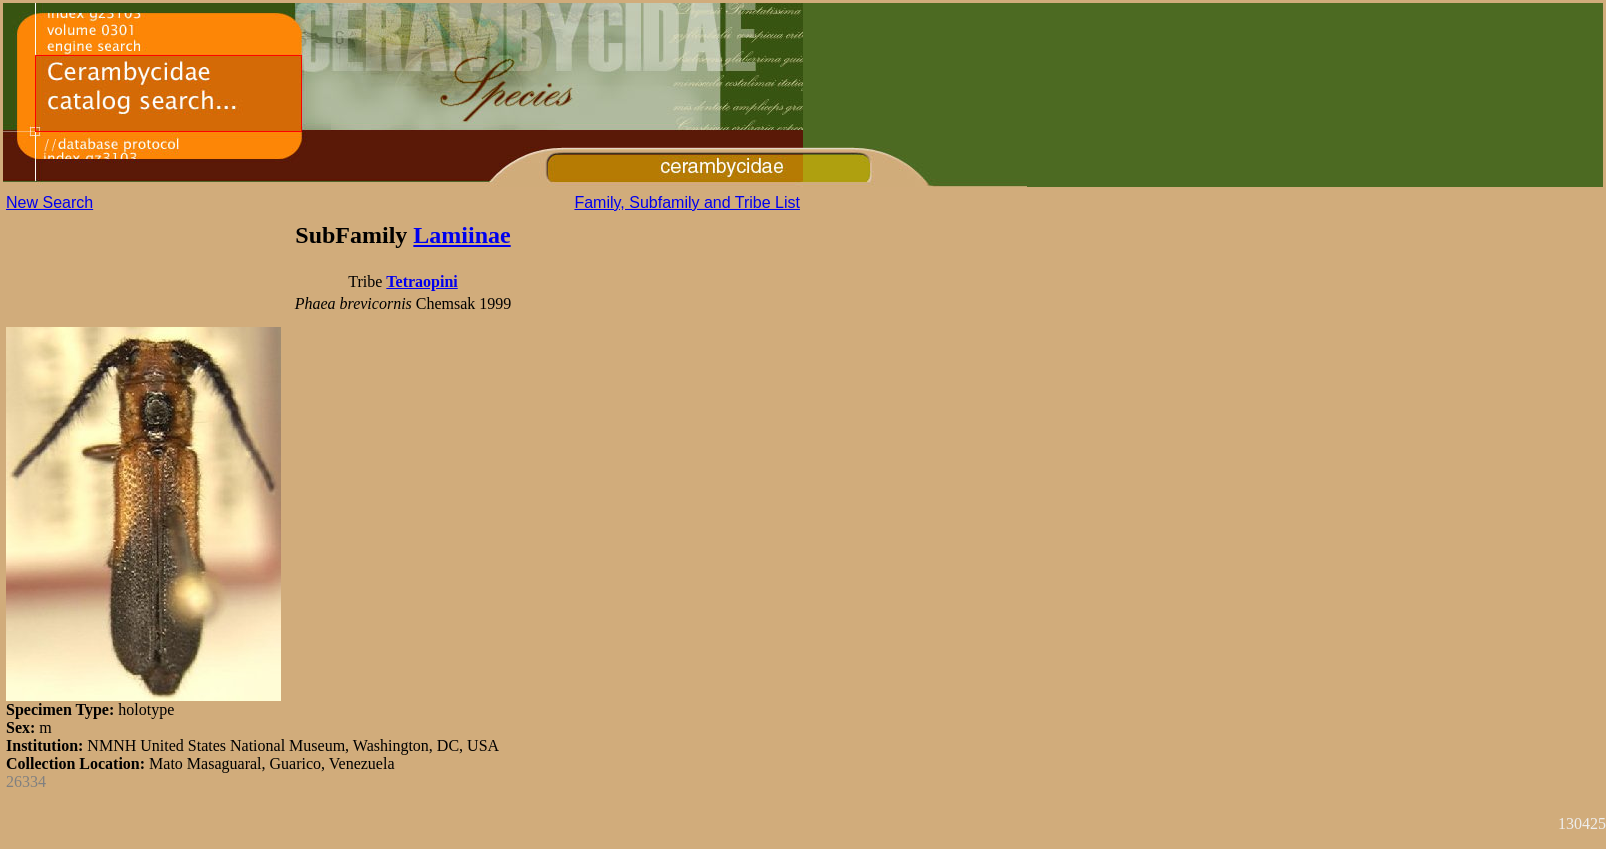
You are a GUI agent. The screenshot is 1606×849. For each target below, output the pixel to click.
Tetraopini (421, 281)
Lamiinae (461, 235)
